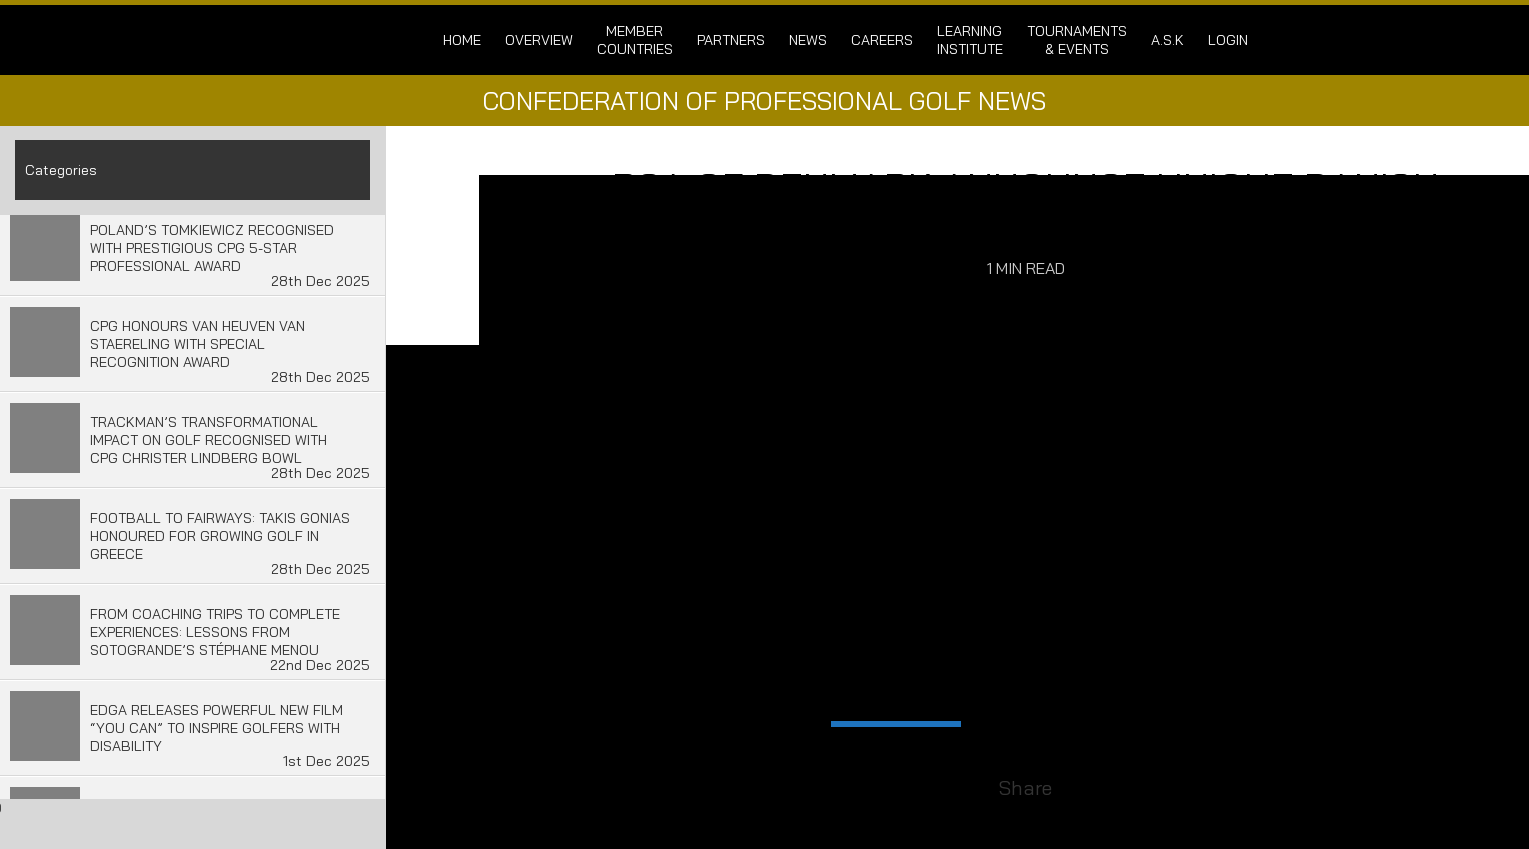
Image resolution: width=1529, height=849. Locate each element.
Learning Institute (970, 40)
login (1228, 40)
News (808, 40)
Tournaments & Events (1077, 40)
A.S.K (1167, 40)
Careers (882, 40)
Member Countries (635, 40)
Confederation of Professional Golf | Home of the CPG (335, 40)
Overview (539, 40)
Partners (731, 40)
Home (462, 40)
